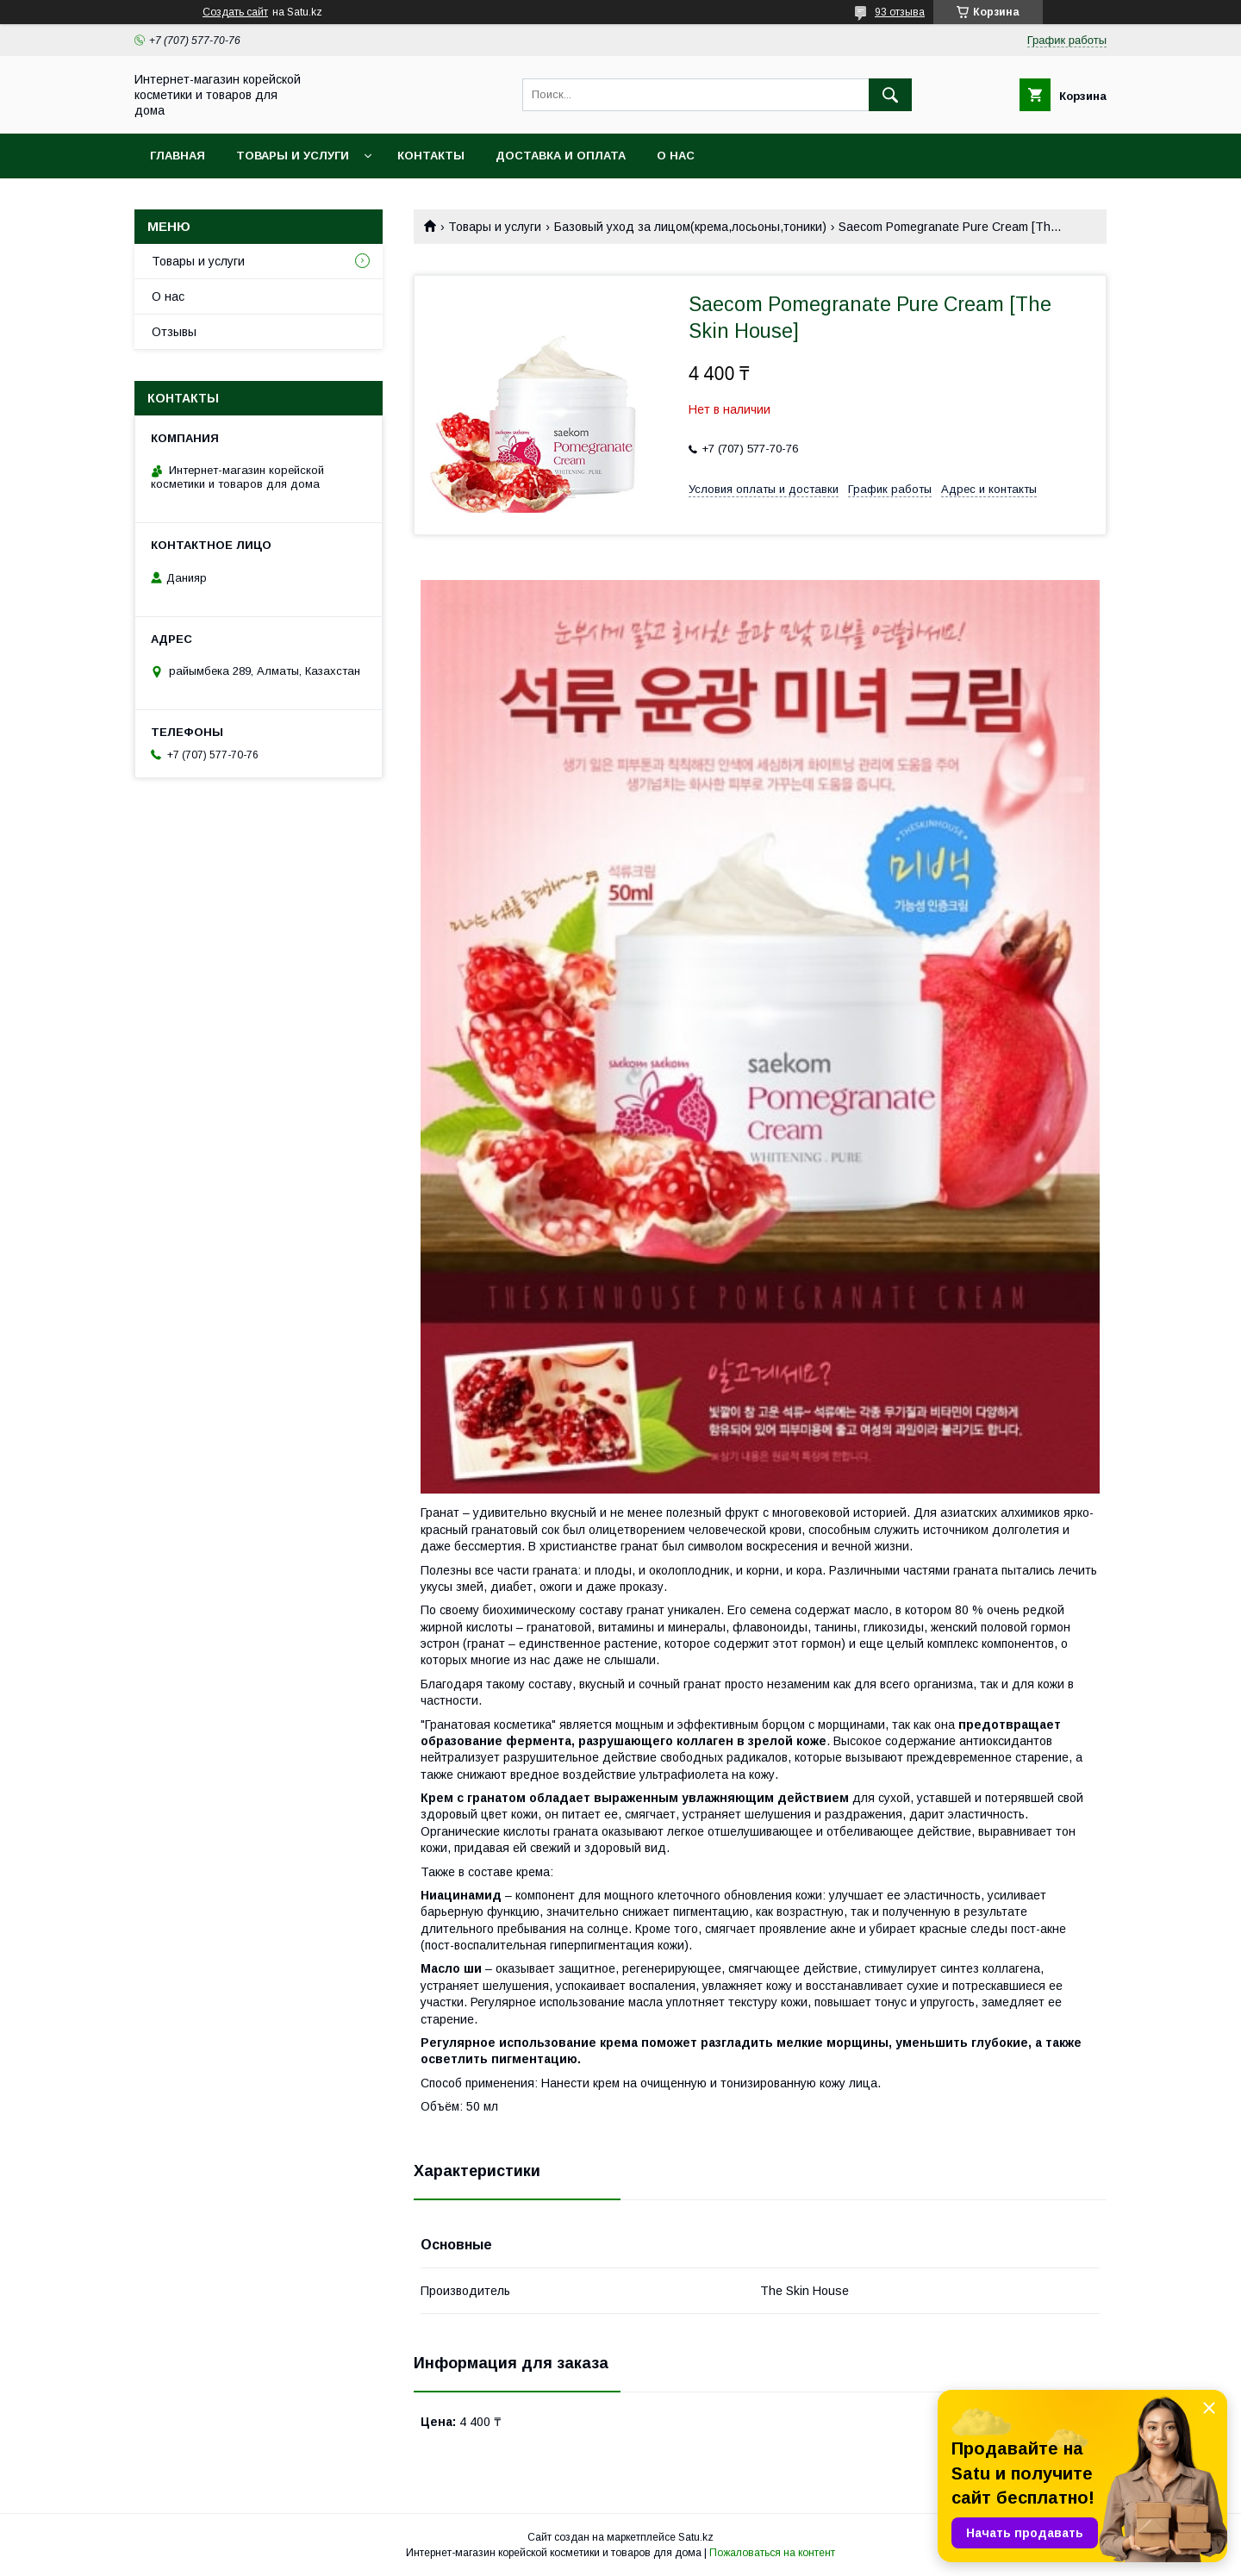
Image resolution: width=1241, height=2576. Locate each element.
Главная (177, 155)
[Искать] (890, 94)
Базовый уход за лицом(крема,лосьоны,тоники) (690, 227)
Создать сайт (235, 12)
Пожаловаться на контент (772, 2553)
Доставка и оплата (561, 155)
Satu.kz (696, 2537)
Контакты (431, 155)
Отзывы (174, 332)
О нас (676, 155)
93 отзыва (900, 12)
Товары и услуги (292, 155)
